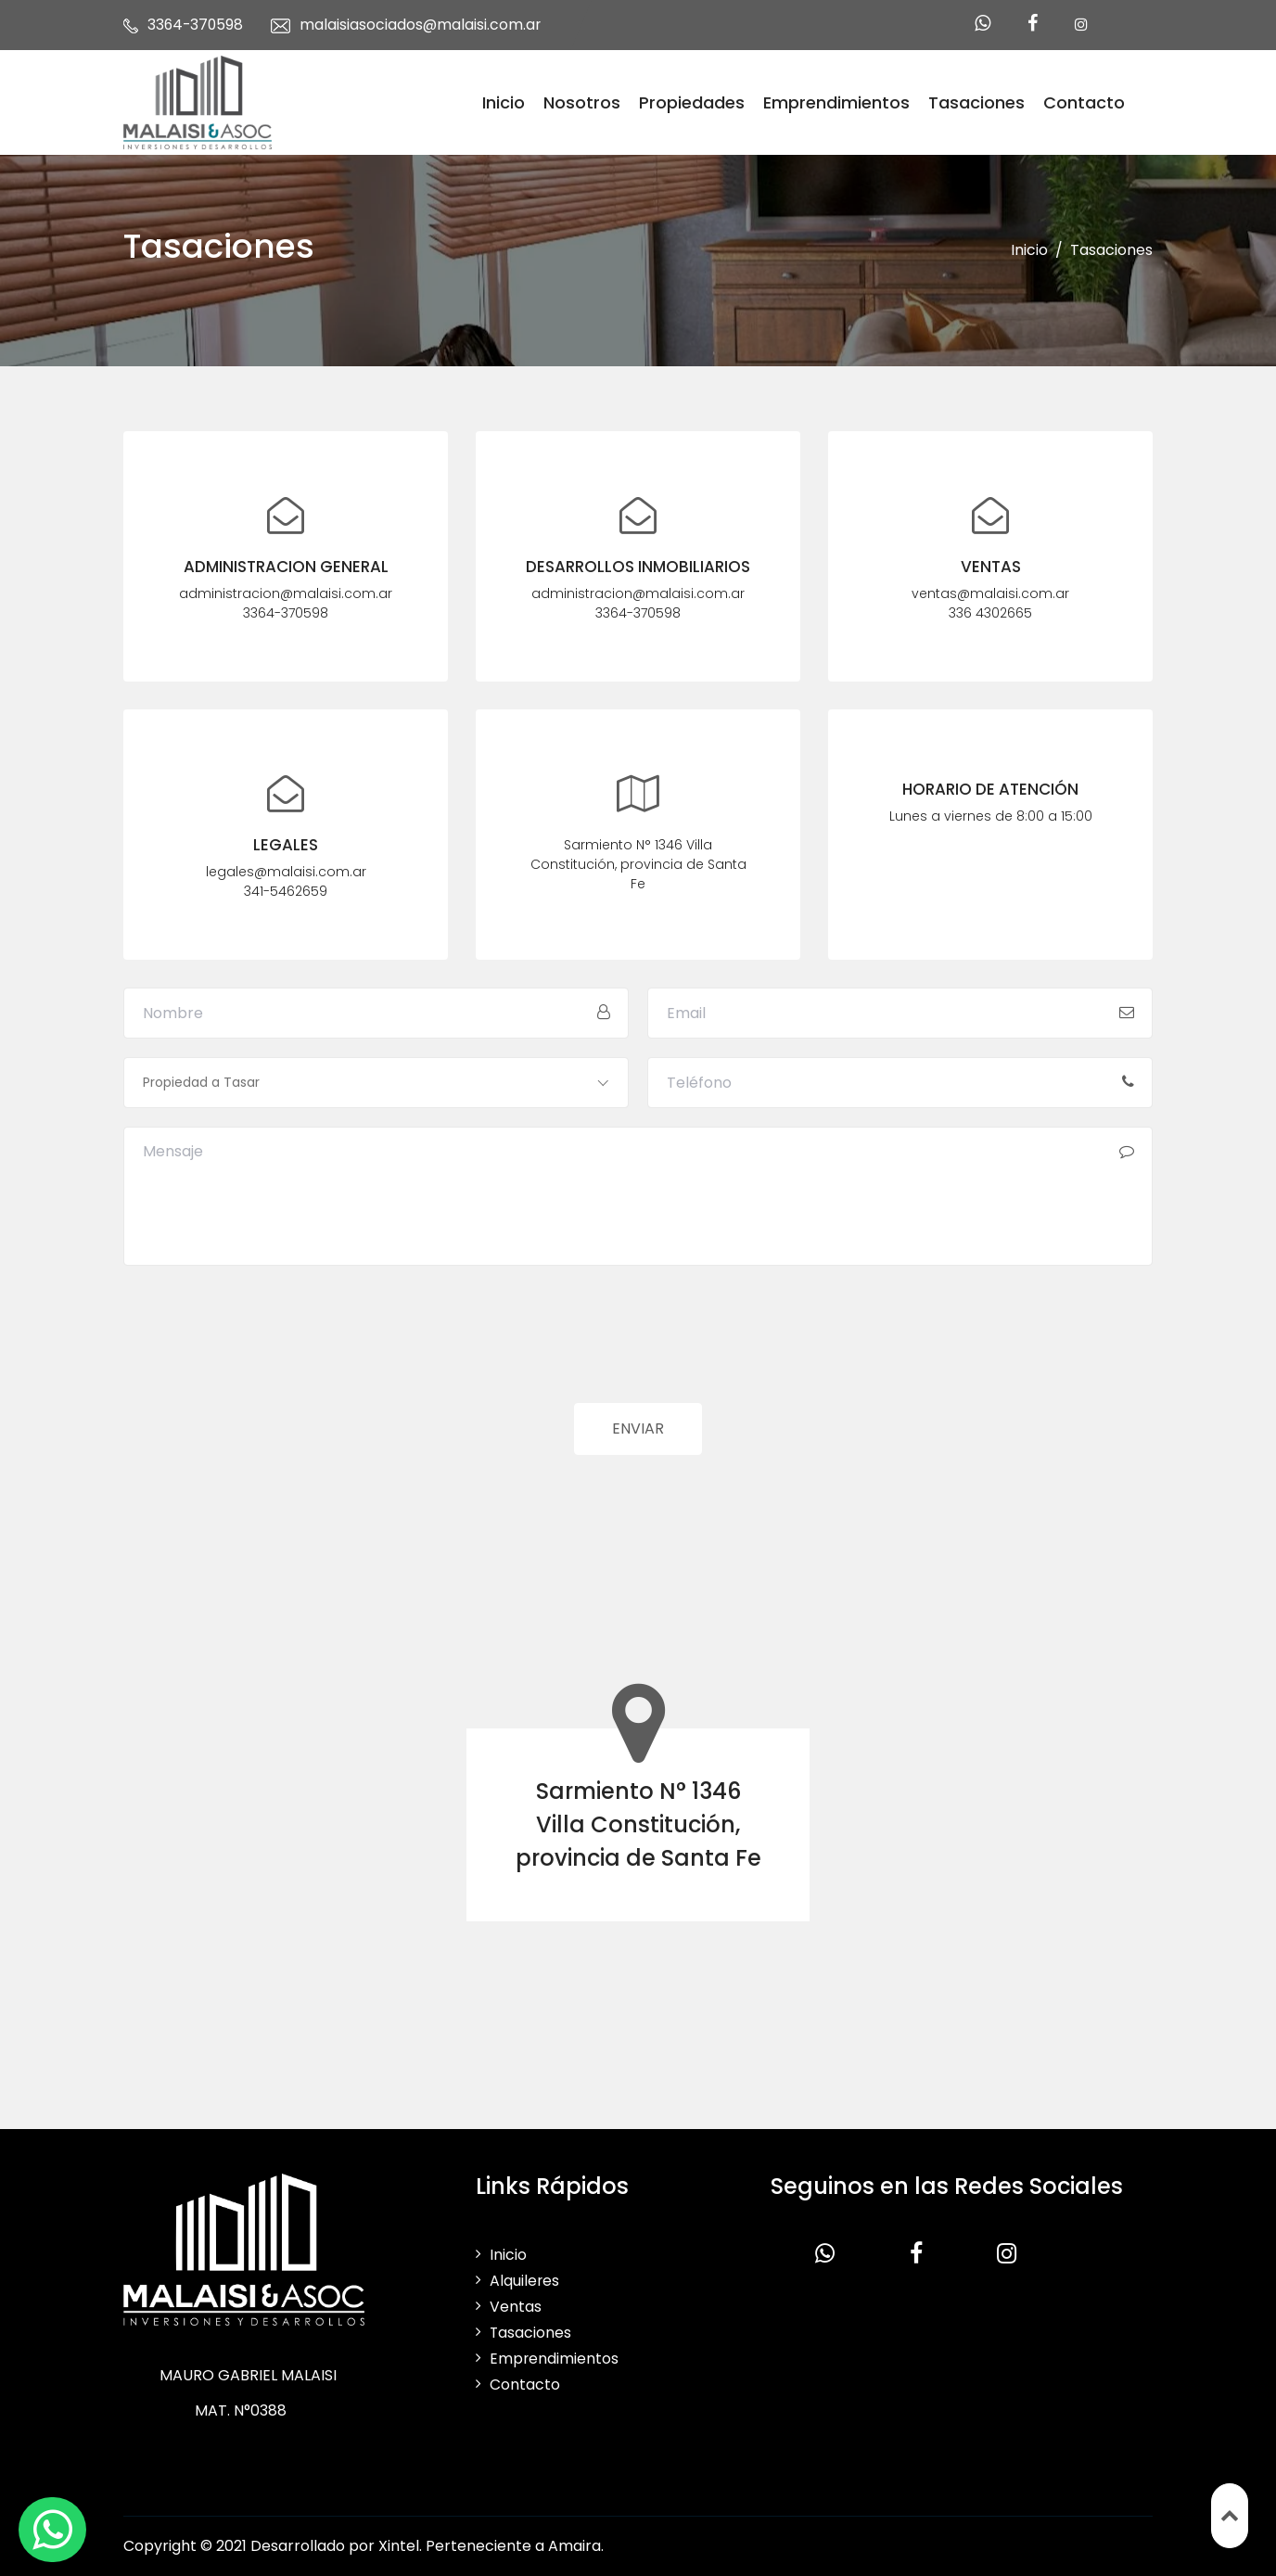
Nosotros (581, 101)
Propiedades (692, 101)
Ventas (516, 2306)
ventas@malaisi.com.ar (990, 594)
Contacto (1084, 101)
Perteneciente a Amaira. (515, 2546)
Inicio (503, 101)
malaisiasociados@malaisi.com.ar (423, 24)
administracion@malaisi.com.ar (285, 594)
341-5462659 (285, 892)
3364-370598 (196, 24)
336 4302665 (990, 614)
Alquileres (525, 2280)
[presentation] (264, 1348)
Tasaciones (976, 101)
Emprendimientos (836, 101)
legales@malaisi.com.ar (286, 872)
